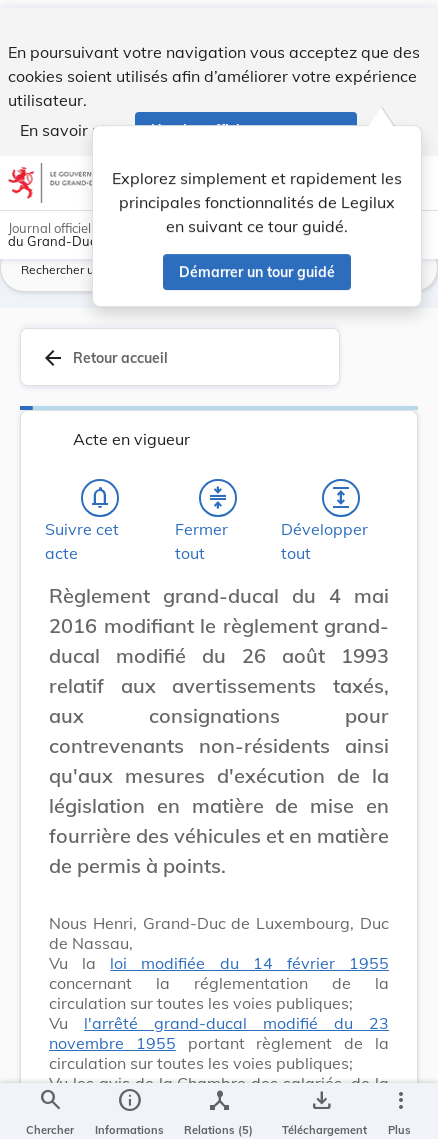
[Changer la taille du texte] (368, 637)
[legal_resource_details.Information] (129, 1107)
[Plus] (400, 1107)
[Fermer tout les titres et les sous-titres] (218, 517)
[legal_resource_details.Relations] (218, 1107)
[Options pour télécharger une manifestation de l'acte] (320, 1107)
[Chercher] (50, 1107)
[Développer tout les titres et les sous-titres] (341, 517)
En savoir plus (71, 122)
